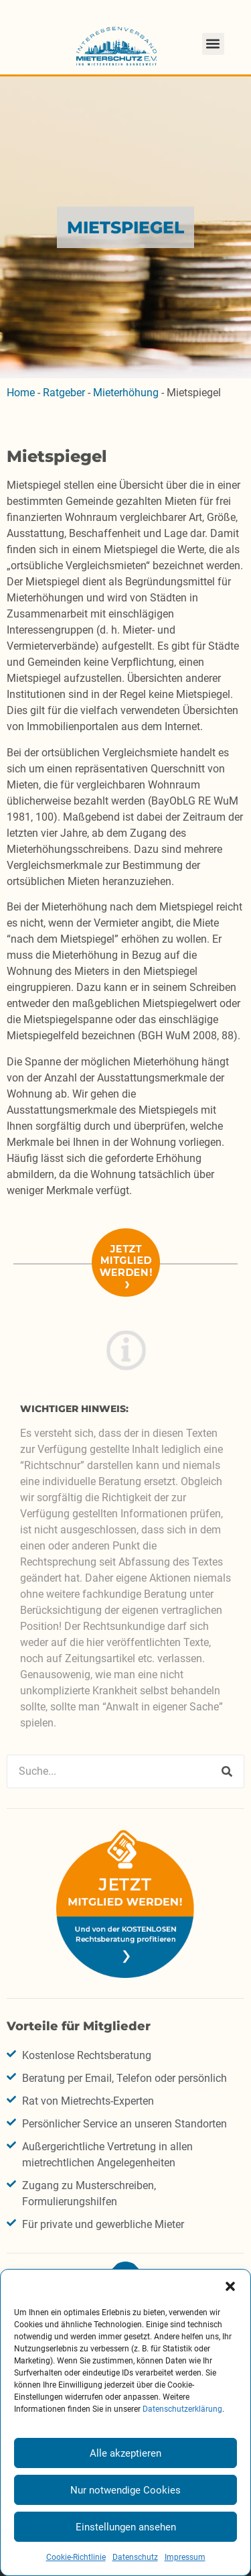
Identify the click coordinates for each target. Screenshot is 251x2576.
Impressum (185, 2557)
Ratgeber (64, 392)
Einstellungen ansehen (126, 2527)
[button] (230, 2286)
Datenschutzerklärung (182, 2409)
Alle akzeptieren (125, 2453)
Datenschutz (135, 2557)
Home (21, 392)
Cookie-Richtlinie (76, 2557)
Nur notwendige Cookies (125, 2490)
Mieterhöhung (126, 392)
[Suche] (227, 1771)
